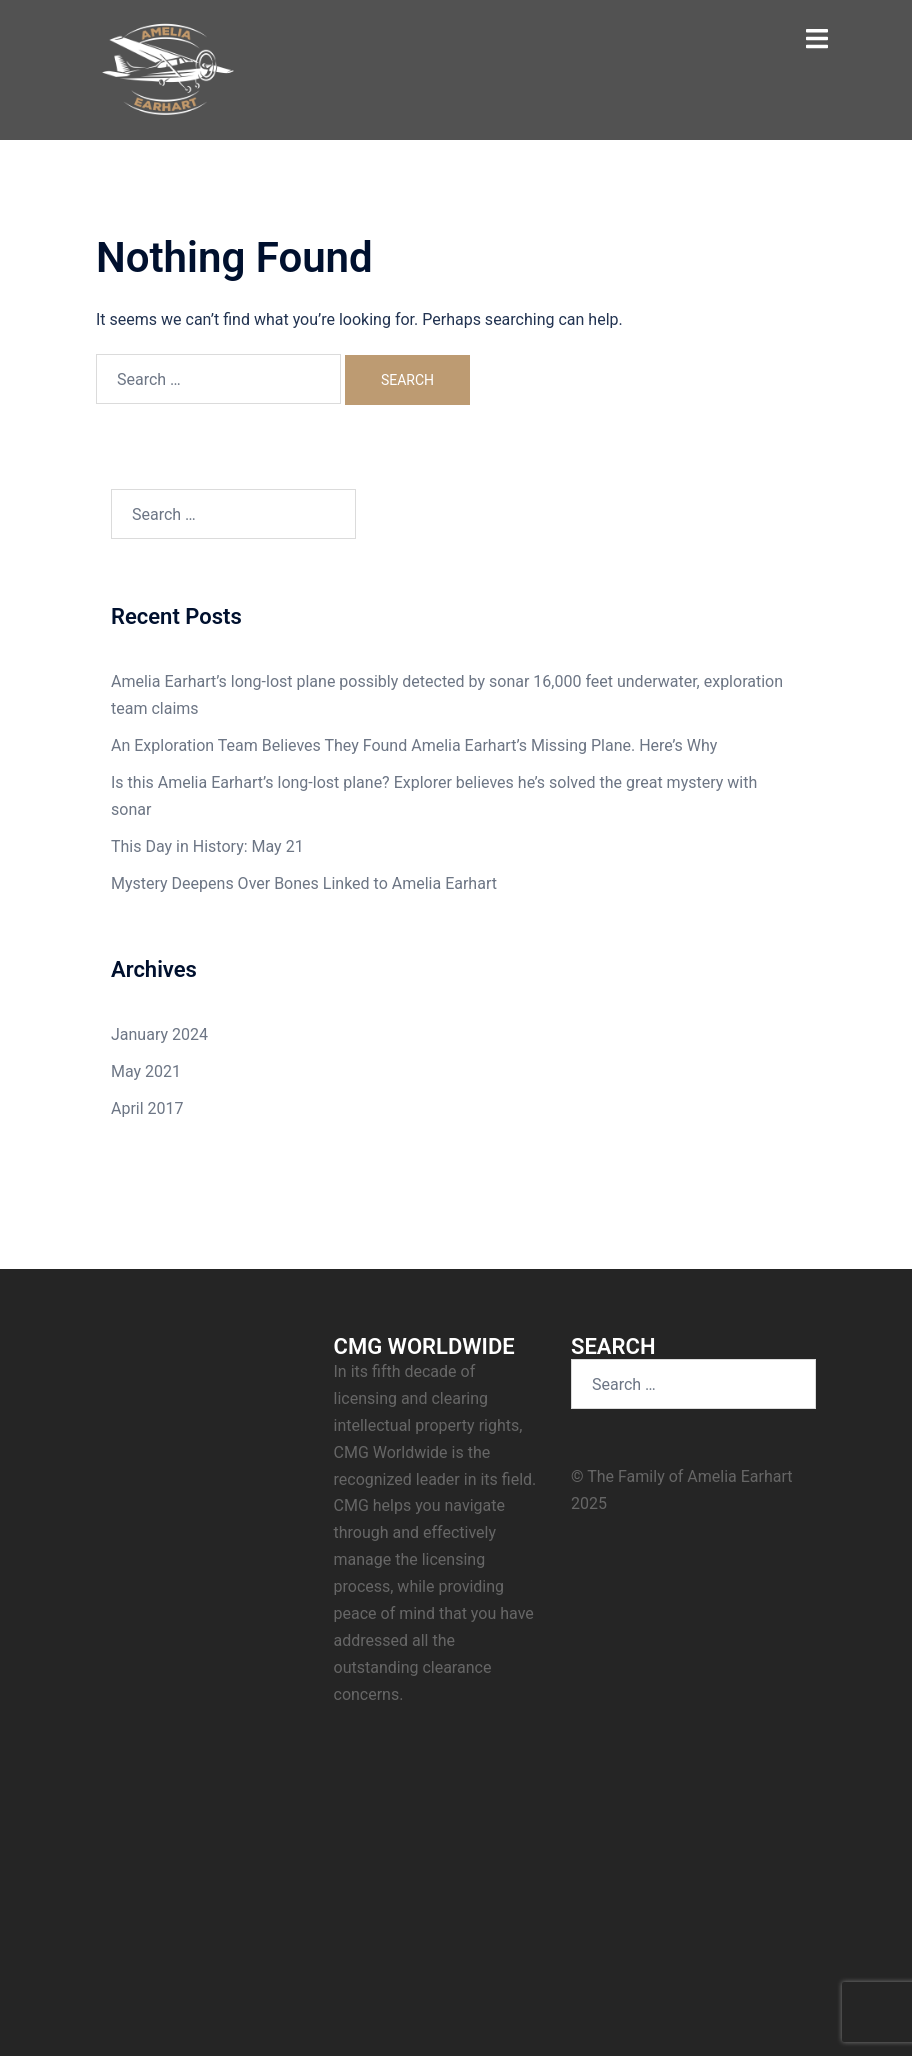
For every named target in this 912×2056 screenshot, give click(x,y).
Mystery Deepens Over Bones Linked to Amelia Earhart (304, 883)
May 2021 (146, 1071)
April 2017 (147, 1108)
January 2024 (159, 1034)
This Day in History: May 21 (207, 846)
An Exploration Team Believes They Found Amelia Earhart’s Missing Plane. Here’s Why (414, 745)
